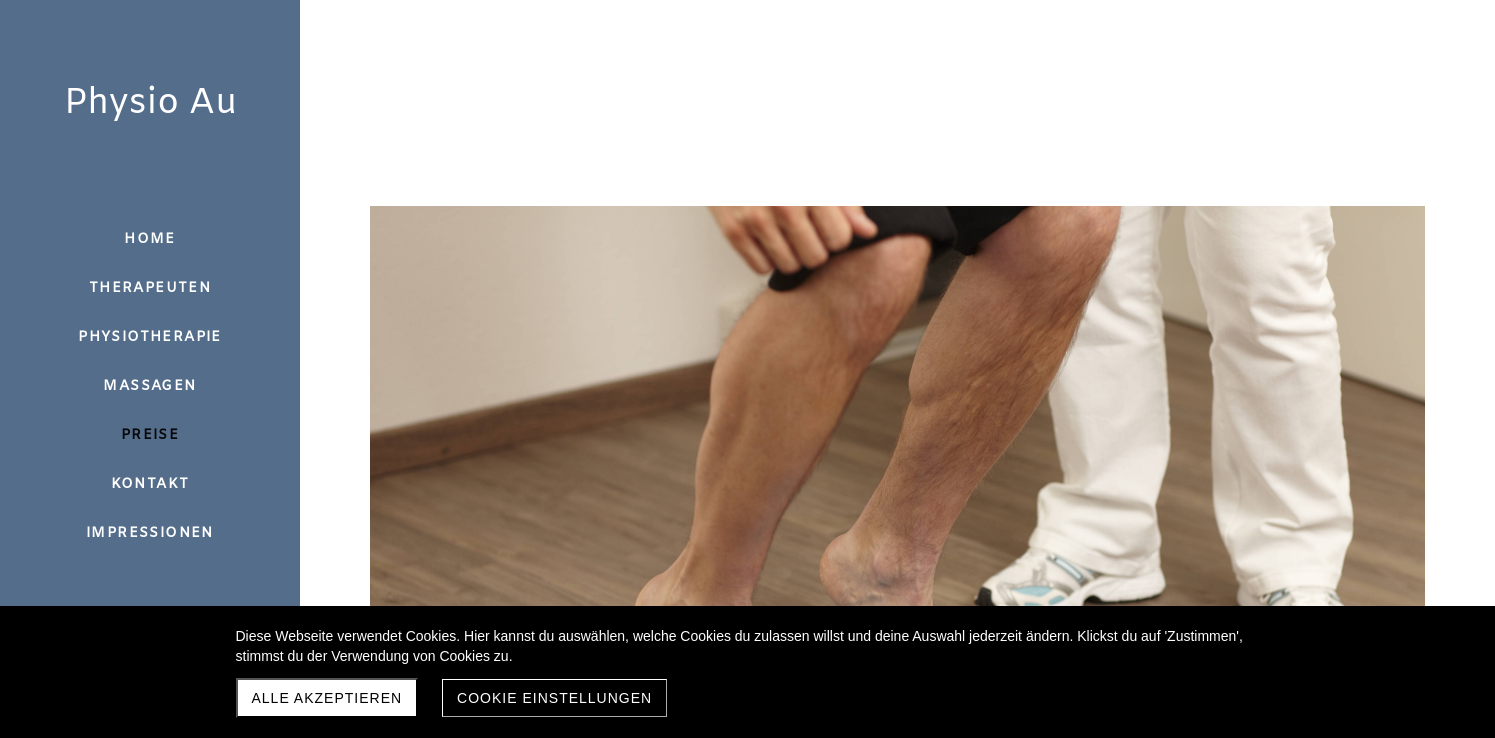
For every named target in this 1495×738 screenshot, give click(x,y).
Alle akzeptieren (327, 698)
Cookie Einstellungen (554, 698)
